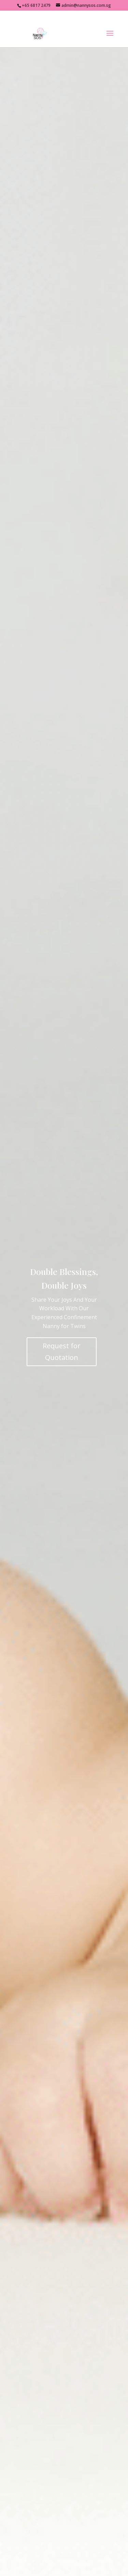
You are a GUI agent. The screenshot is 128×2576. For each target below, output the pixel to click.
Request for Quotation (62, 1351)
